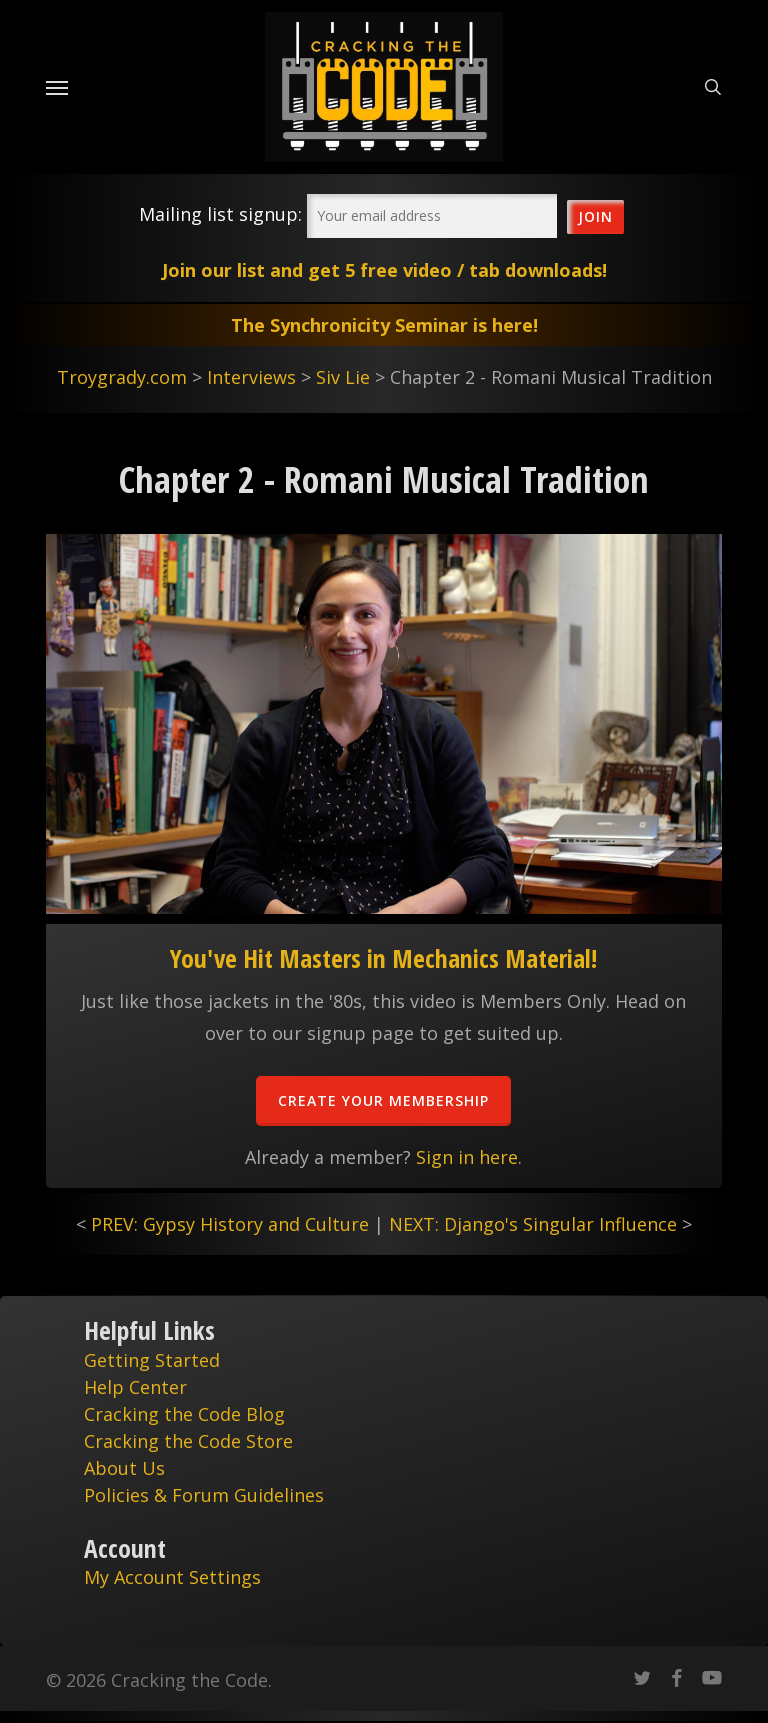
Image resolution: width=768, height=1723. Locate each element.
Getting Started (152, 1360)
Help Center (135, 1387)
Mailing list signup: (220, 214)
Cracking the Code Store (188, 1441)
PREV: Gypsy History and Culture (230, 1224)
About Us (124, 1468)
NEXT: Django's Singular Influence (533, 1224)
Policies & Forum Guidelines (204, 1495)
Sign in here (467, 1157)
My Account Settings (172, 1577)
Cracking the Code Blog (184, 1414)
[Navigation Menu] (57, 87)
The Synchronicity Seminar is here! (384, 325)
